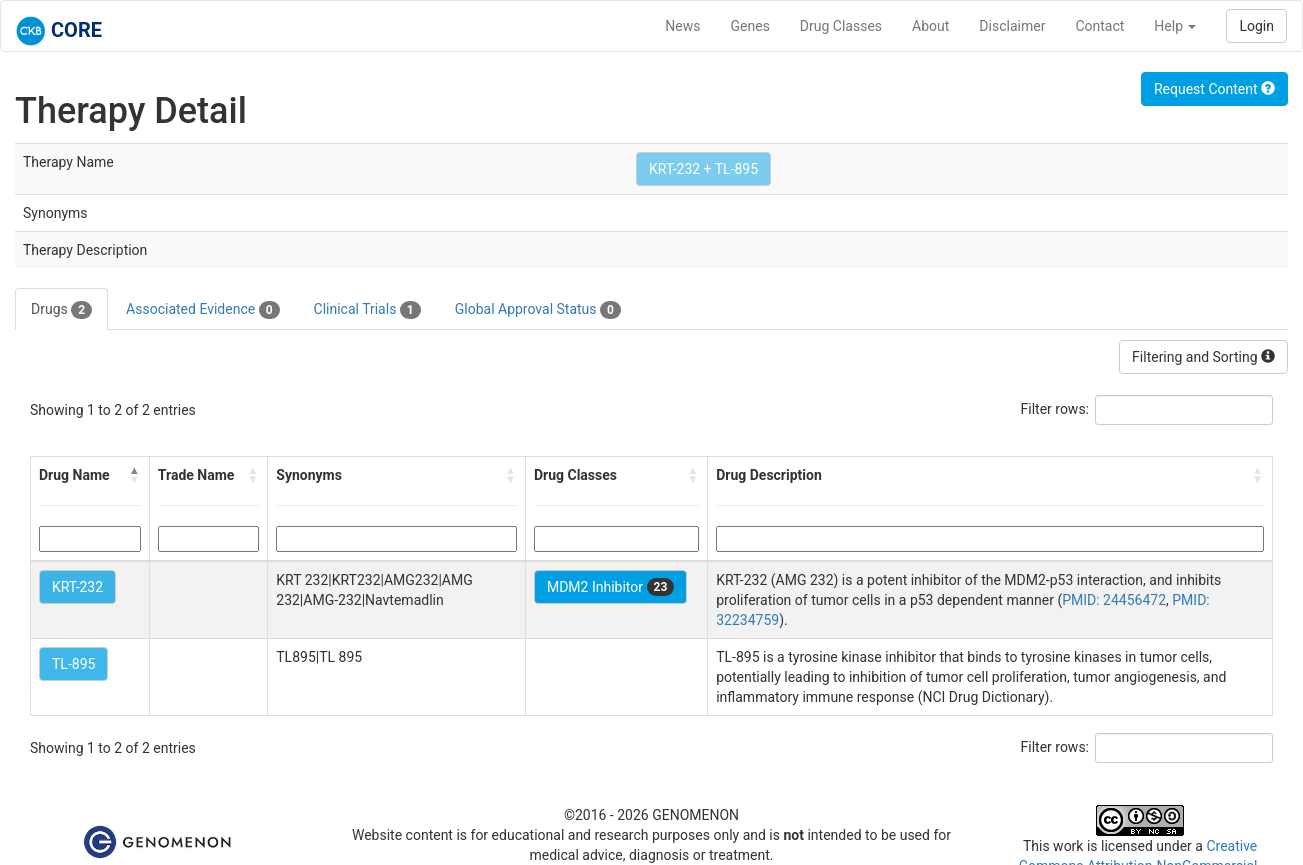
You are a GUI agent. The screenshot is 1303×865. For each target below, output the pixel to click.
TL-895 (73, 664)
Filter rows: (1055, 409)
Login (1256, 26)
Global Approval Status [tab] (538, 310)
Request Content (1214, 89)
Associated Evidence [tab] (202, 310)
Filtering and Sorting (1203, 357)
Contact (1099, 26)
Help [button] (1175, 26)
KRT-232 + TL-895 (703, 169)
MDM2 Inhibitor (610, 587)
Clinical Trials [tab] (367, 310)
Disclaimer (1012, 26)
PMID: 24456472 (1114, 600)
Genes (750, 26)
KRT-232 (77, 587)
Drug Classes (841, 26)
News (682, 26)
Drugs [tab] (61, 310)
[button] (135, 475)
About (930, 26)
